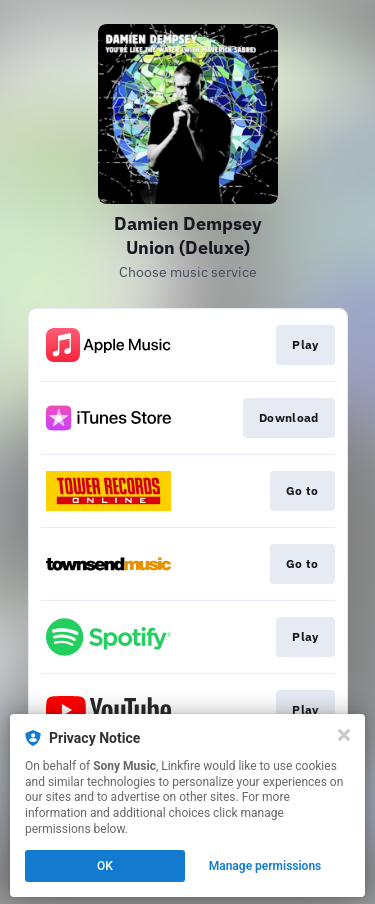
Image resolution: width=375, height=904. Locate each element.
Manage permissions (265, 866)
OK (105, 866)
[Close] (344, 735)
